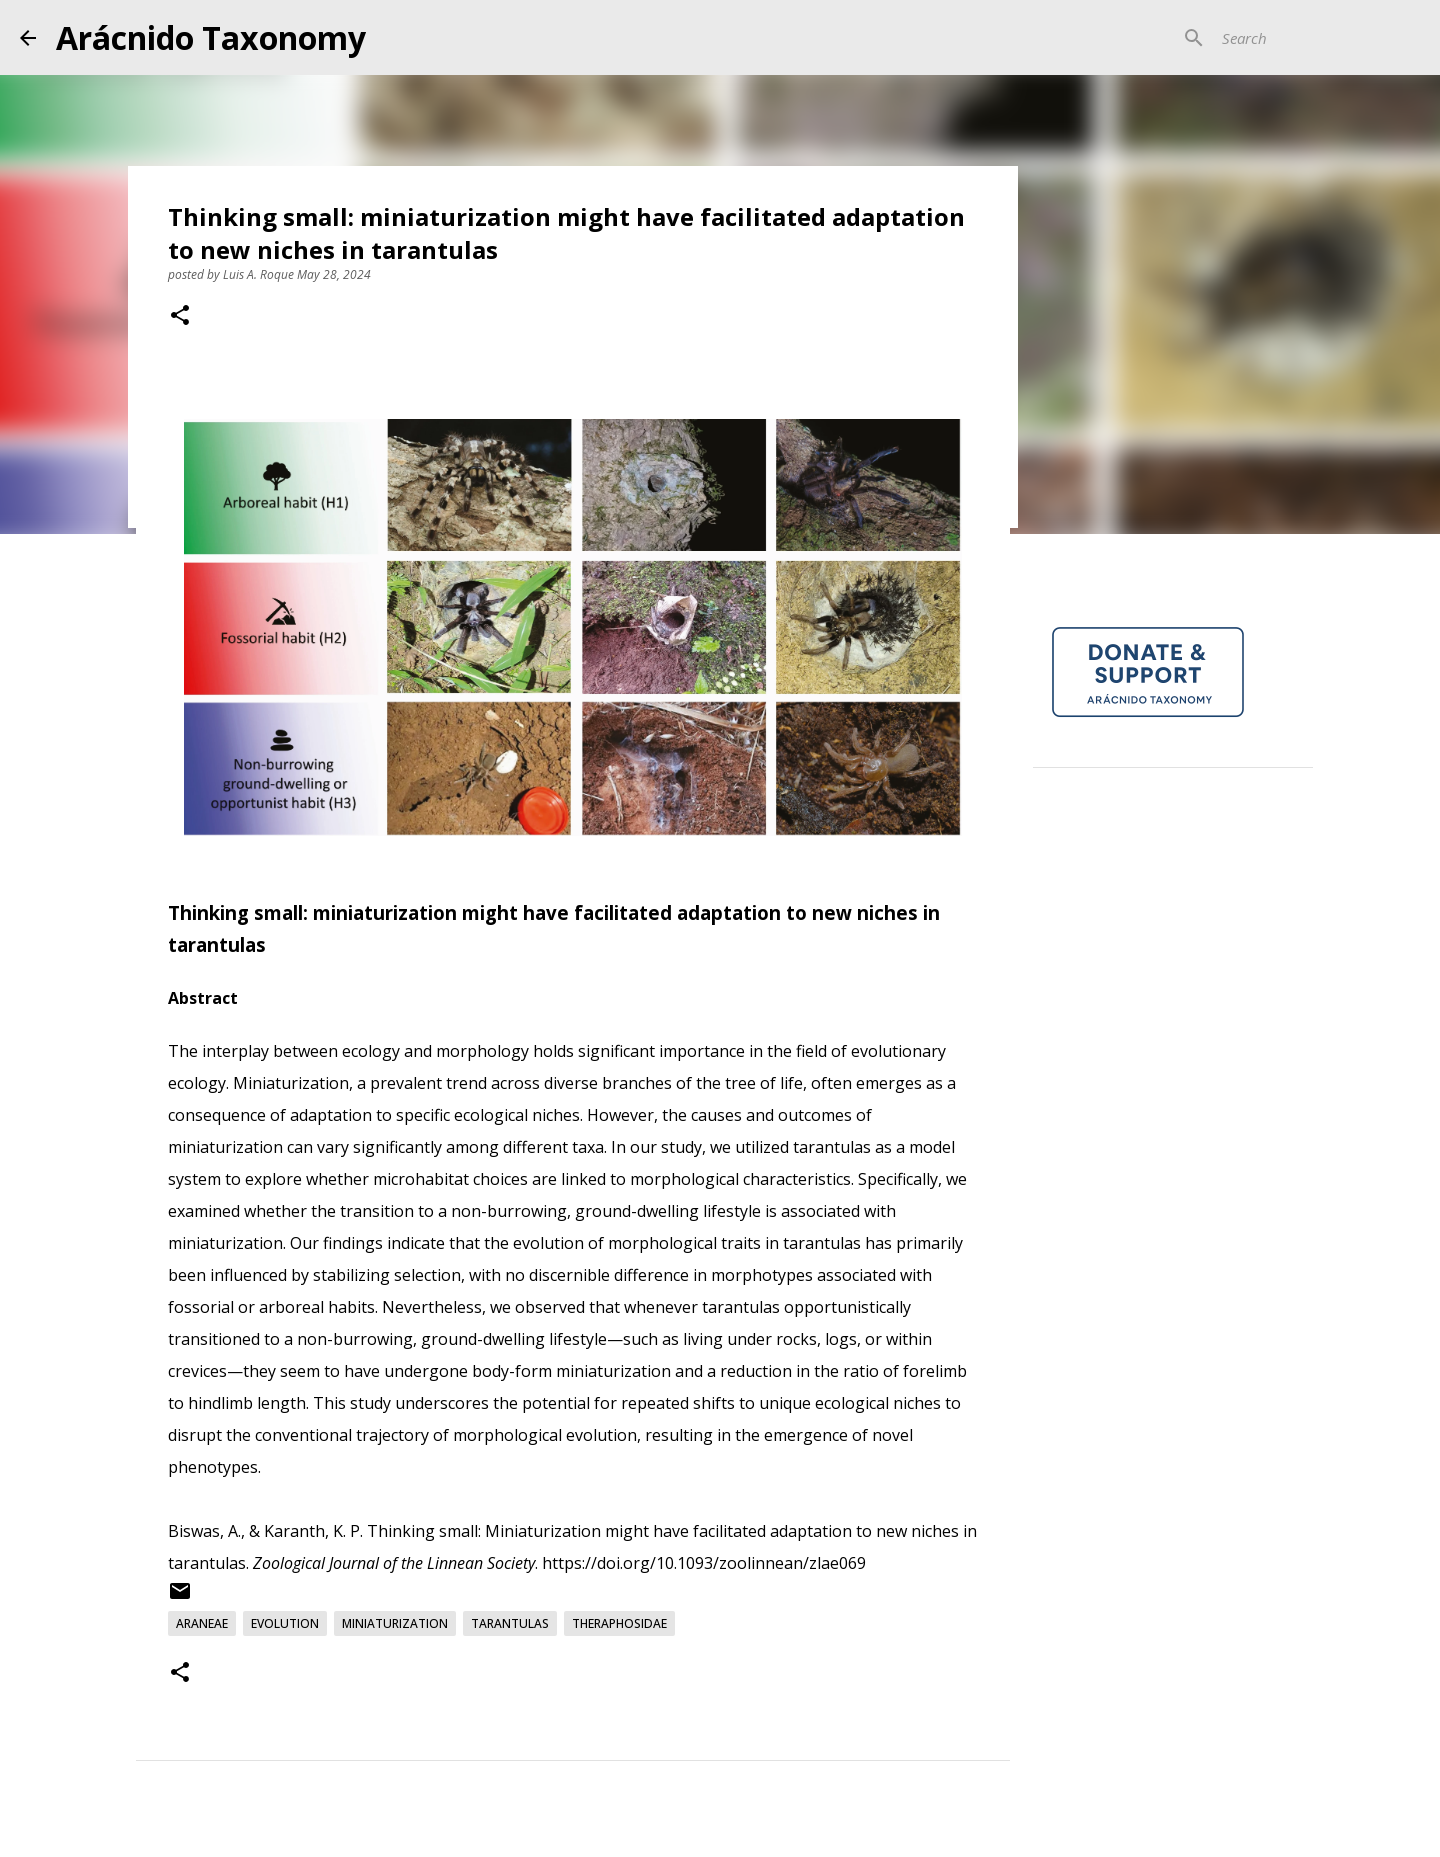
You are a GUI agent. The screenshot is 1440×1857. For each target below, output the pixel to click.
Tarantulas (510, 1623)
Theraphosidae (619, 1623)
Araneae (202, 1623)
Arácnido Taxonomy (211, 37)
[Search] (1319, 38)
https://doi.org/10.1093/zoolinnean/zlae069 (704, 1563)
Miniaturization (395, 1623)
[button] (180, 317)
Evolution (285, 1623)
